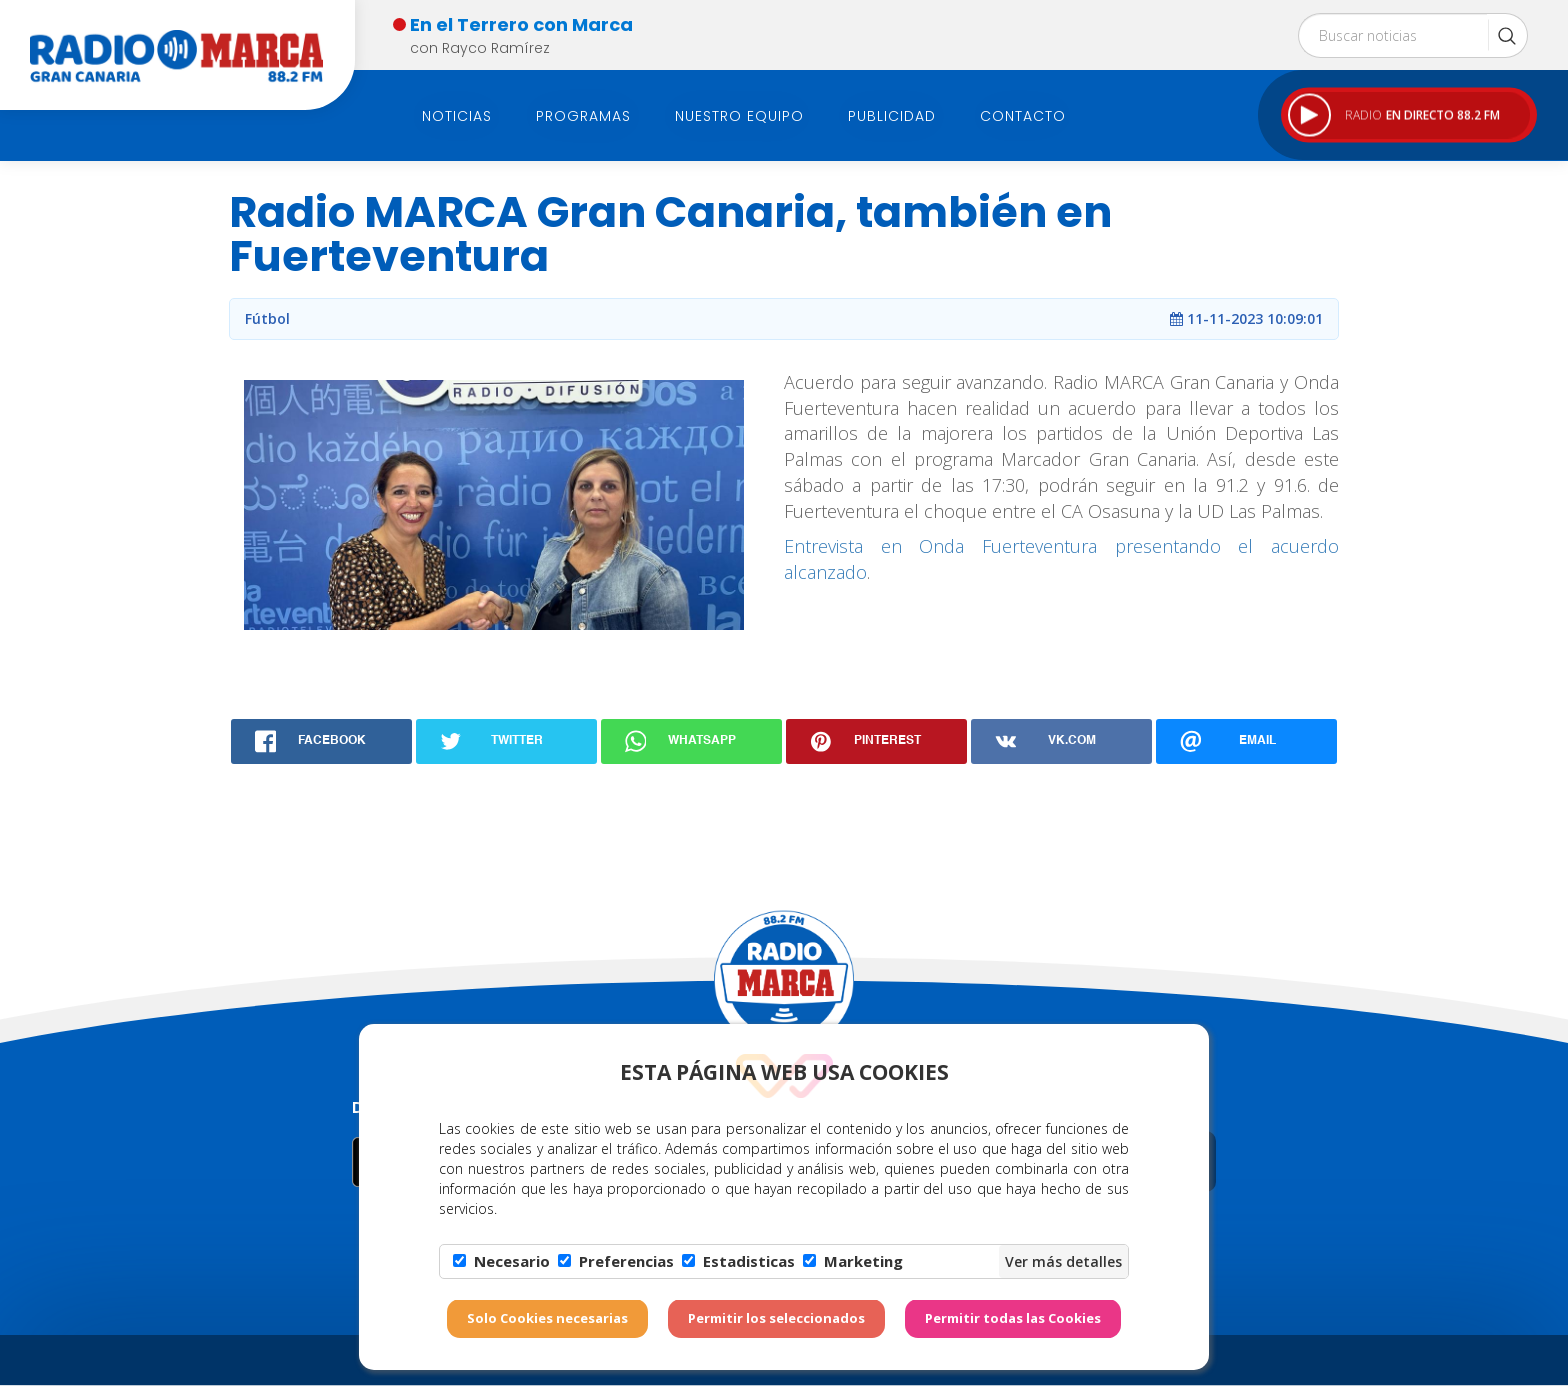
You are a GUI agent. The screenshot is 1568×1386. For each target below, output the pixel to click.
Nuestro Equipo (739, 116)
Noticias (457, 116)
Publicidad (892, 116)
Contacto (1023, 116)
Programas (583, 116)
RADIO (1394, 115)
